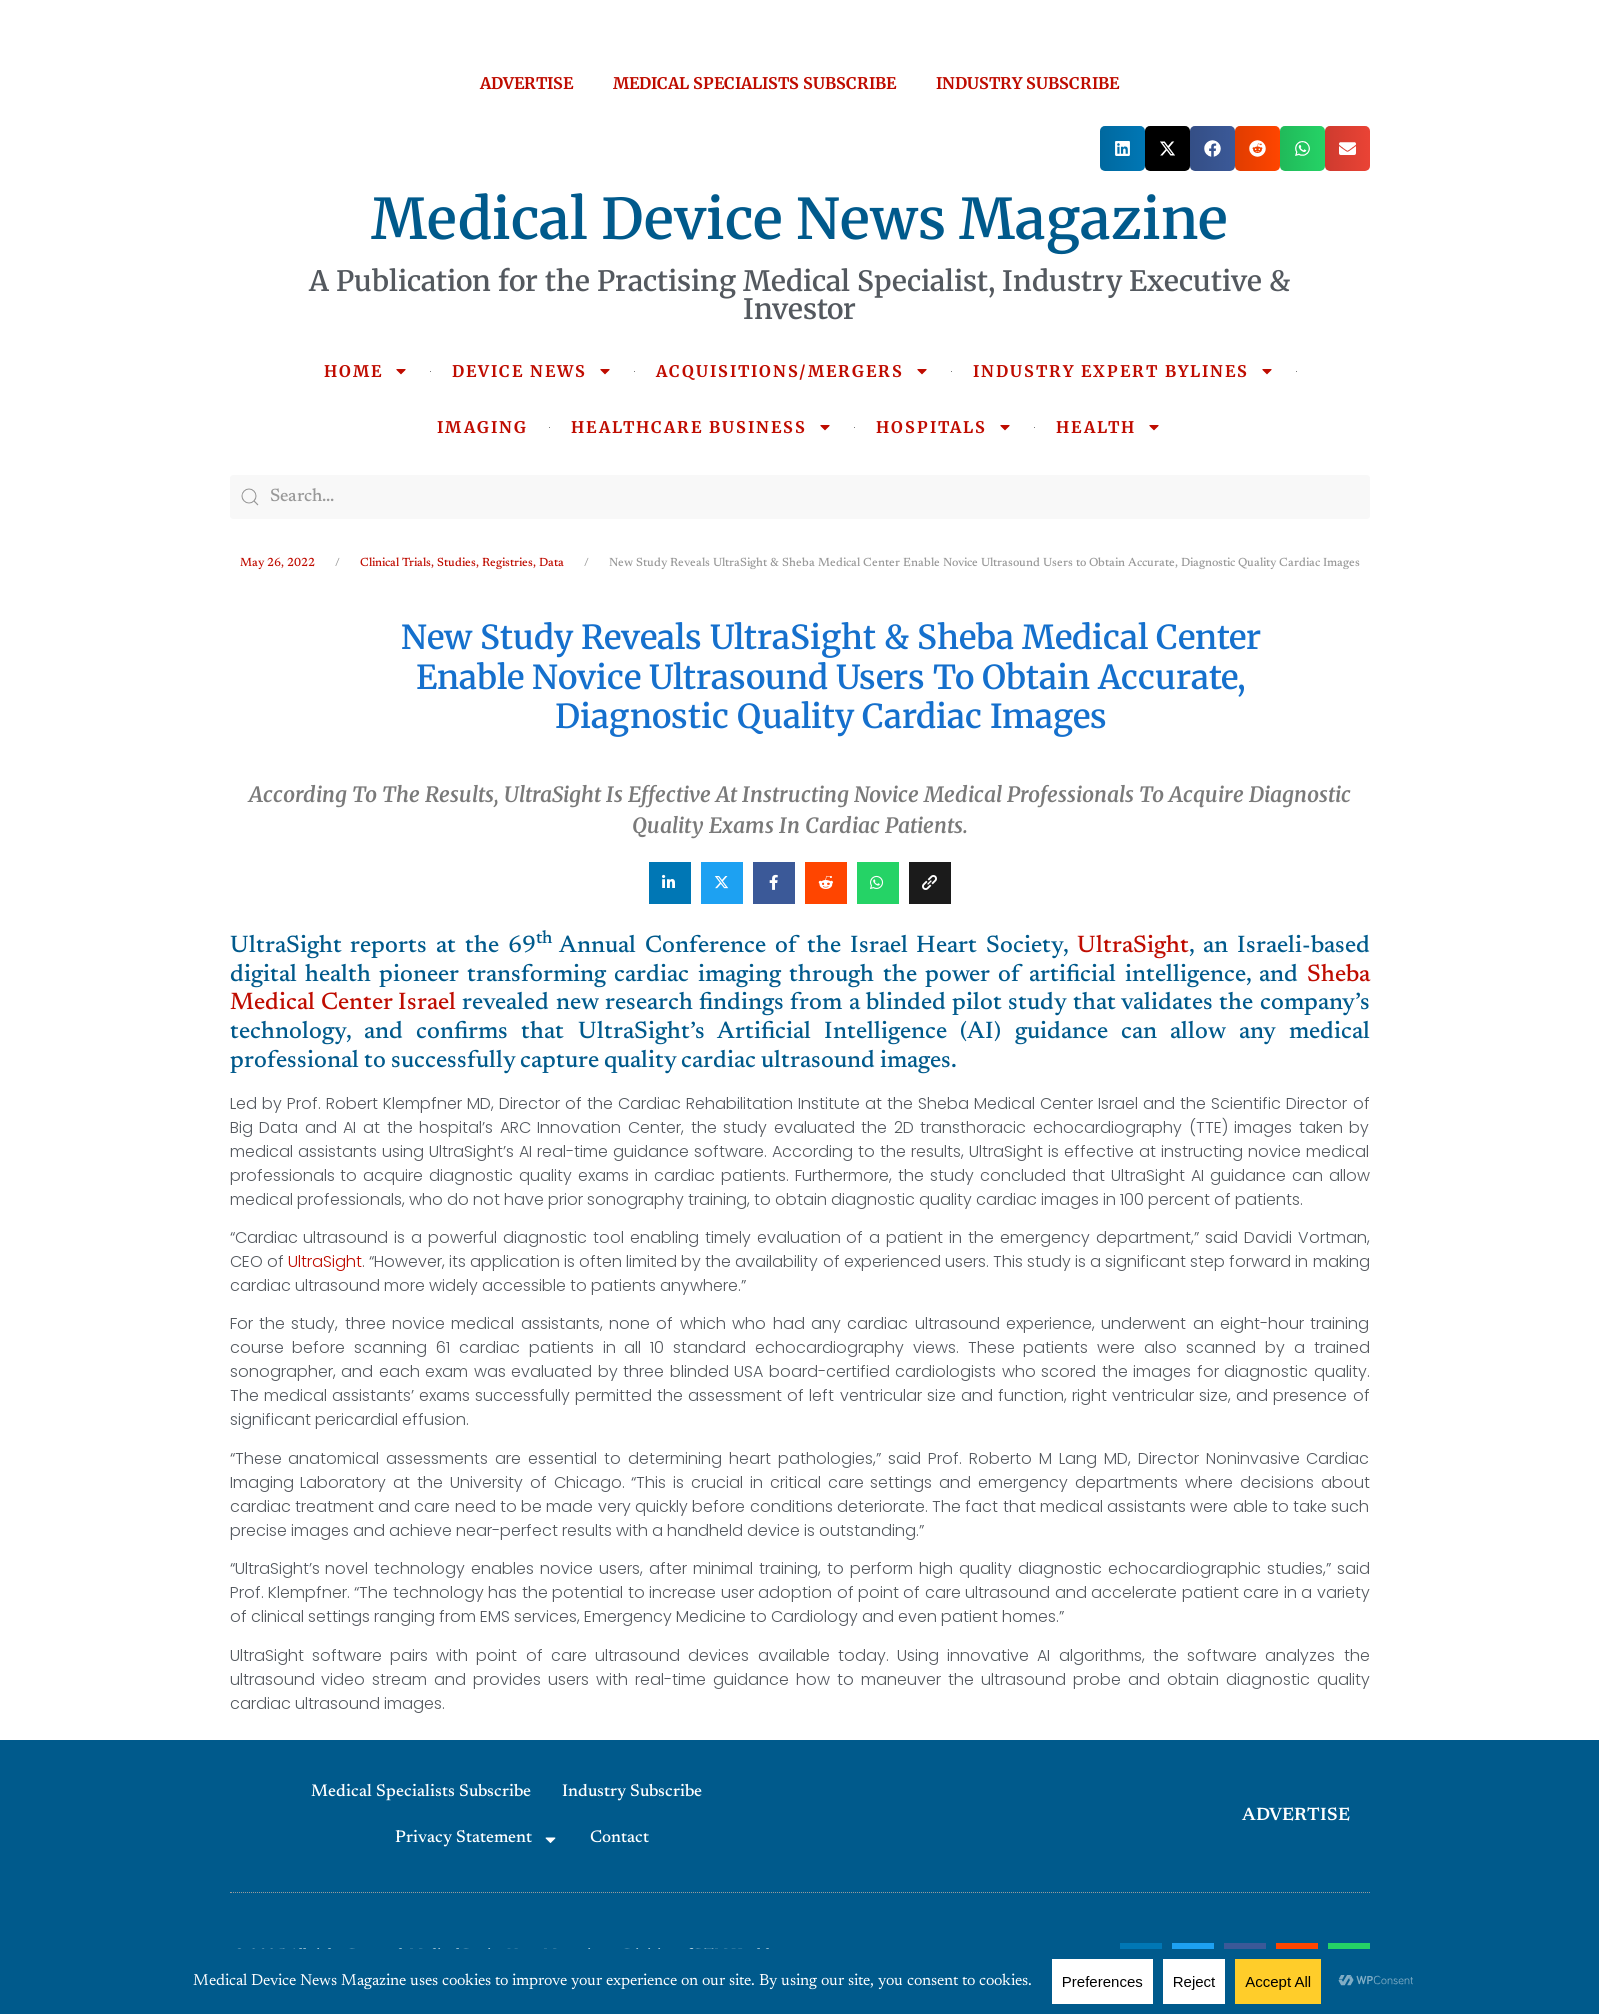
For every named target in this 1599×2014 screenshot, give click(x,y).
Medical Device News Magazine (799, 219)
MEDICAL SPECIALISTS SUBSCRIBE (754, 83)
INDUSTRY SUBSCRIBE (1027, 83)
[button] (1122, 148)
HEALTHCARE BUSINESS (702, 427)
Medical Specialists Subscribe (421, 1792)
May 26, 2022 (277, 563)
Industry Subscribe (632, 1792)
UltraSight (1133, 946)
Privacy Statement (477, 1839)
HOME (366, 371)
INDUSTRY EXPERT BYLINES (1124, 371)
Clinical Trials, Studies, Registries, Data (462, 563)
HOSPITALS (944, 427)
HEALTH (1109, 427)
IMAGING (482, 427)
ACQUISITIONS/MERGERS (793, 371)
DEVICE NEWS (532, 371)
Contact (619, 1838)
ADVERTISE (526, 83)
